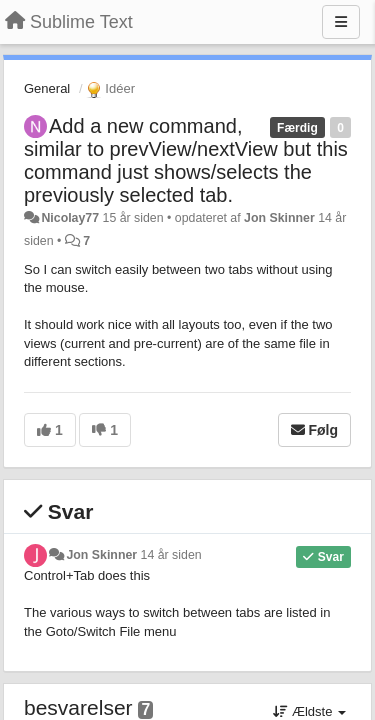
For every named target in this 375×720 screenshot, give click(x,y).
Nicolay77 (70, 218)
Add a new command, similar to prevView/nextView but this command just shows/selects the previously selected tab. (186, 160)
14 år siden (171, 555)
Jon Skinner (279, 218)
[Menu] (341, 22)
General (47, 88)
